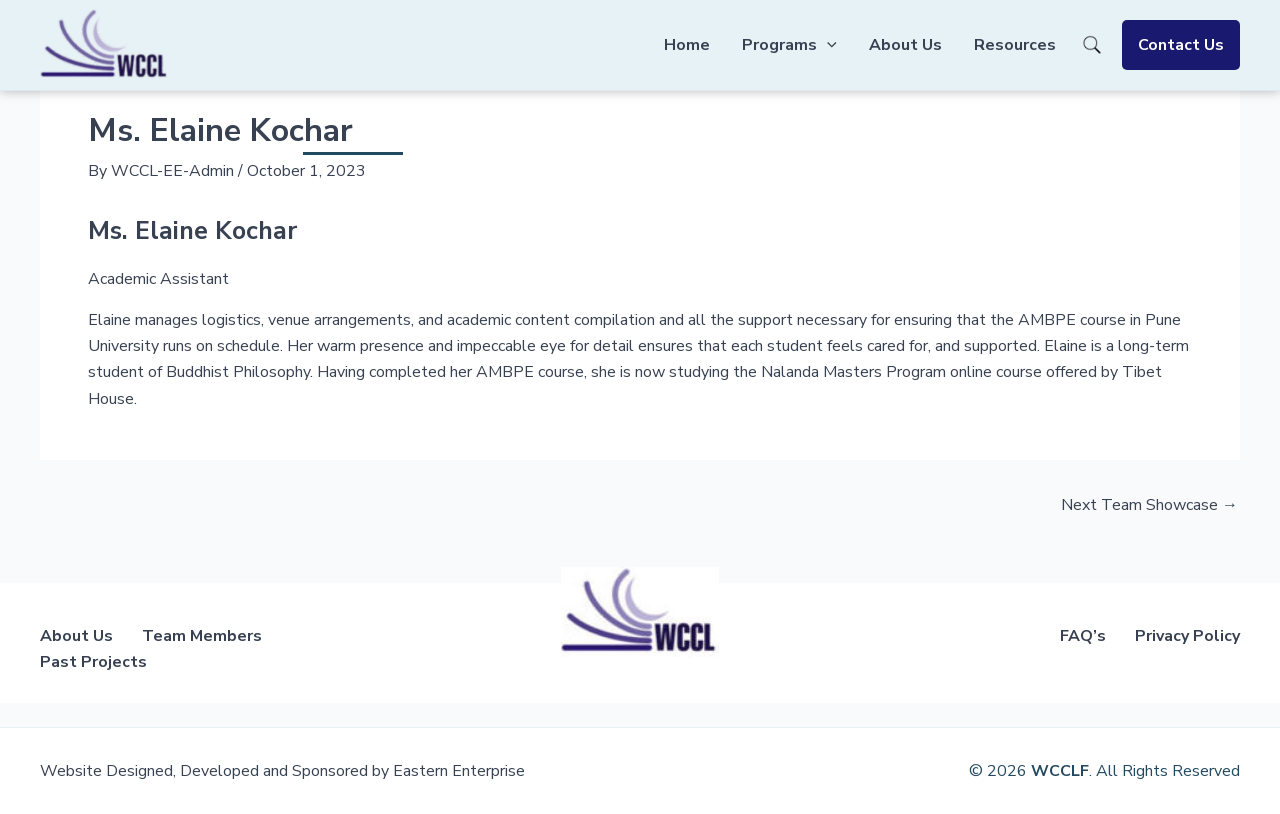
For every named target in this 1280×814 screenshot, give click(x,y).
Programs (789, 45)
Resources (1015, 45)
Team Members (202, 636)
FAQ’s (1083, 636)
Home (687, 45)
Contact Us (1181, 45)
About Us (905, 45)
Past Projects (93, 662)
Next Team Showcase (1149, 505)
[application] (827, 45)
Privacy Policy (1187, 636)
